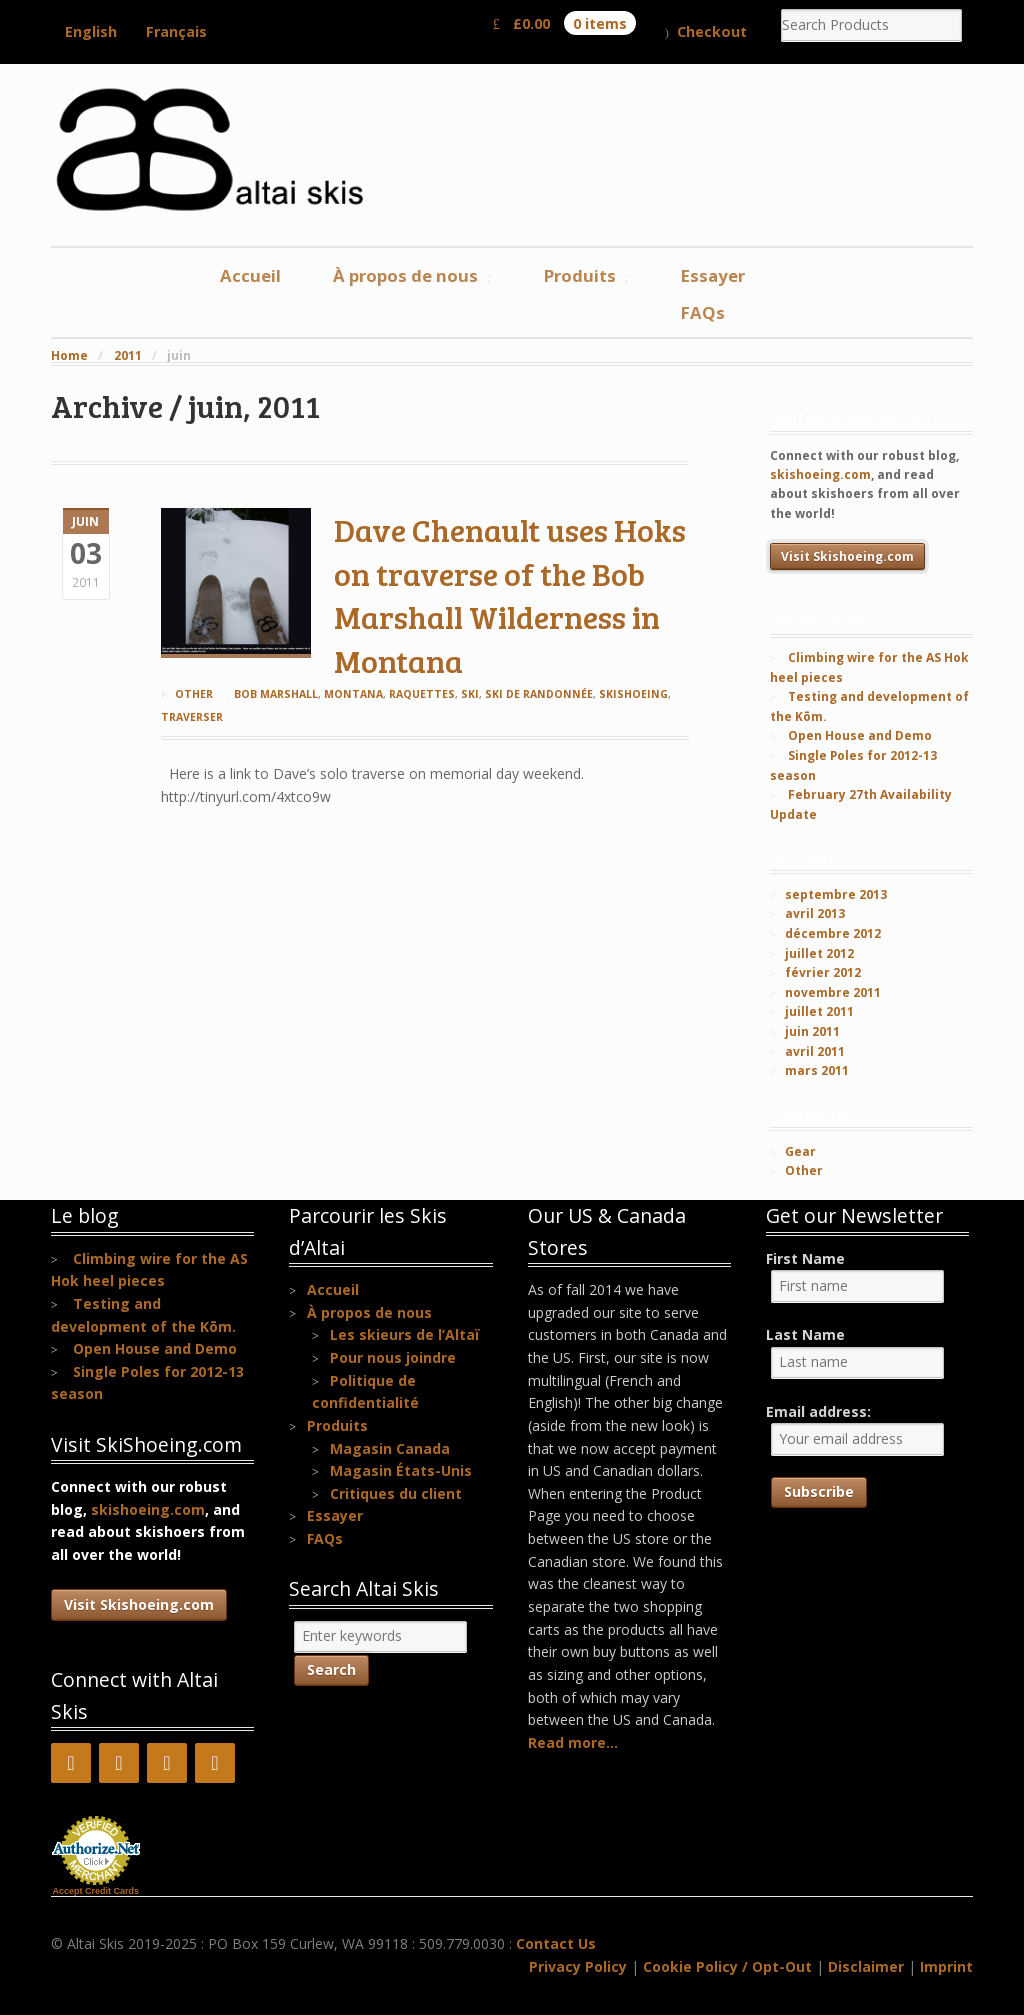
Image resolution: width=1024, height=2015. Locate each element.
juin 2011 (812, 1031)
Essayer (713, 275)
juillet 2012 (819, 953)
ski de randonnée (539, 694)
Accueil (250, 275)
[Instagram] (215, 1763)
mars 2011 (817, 1070)
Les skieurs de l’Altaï (405, 1334)
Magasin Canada (390, 1448)
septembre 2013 (836, 894)
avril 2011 (815, 1051)
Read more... (573, 1742)
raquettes (422, 694)
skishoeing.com (820, 474)
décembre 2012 (833, 933)
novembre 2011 (833, 992)
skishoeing (633, 694)
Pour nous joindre (393, 1357)
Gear (800, 1151)
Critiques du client (396, 1493)
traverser (192, 717)
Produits (580, 275)
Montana (353, 694)
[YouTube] (119, 1763)
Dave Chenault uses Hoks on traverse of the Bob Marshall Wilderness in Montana (510, 595)
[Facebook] (71, 1763)
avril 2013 (815, 913)
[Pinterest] (167, 1763)
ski (470, 694)
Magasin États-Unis (401, 1470)
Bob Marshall (276, 694)
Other (194, 694)
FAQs (703, 312)
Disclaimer (866, 1966)
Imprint (946, 1966)
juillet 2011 (819, 1011)
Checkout (712, 31)
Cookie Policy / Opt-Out (727, 1966)
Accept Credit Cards (96, 1891)
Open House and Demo (860, 735)
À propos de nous (405, 275)
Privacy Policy (578, 1966)
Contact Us (556, 1943)
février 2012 (823, 972)
